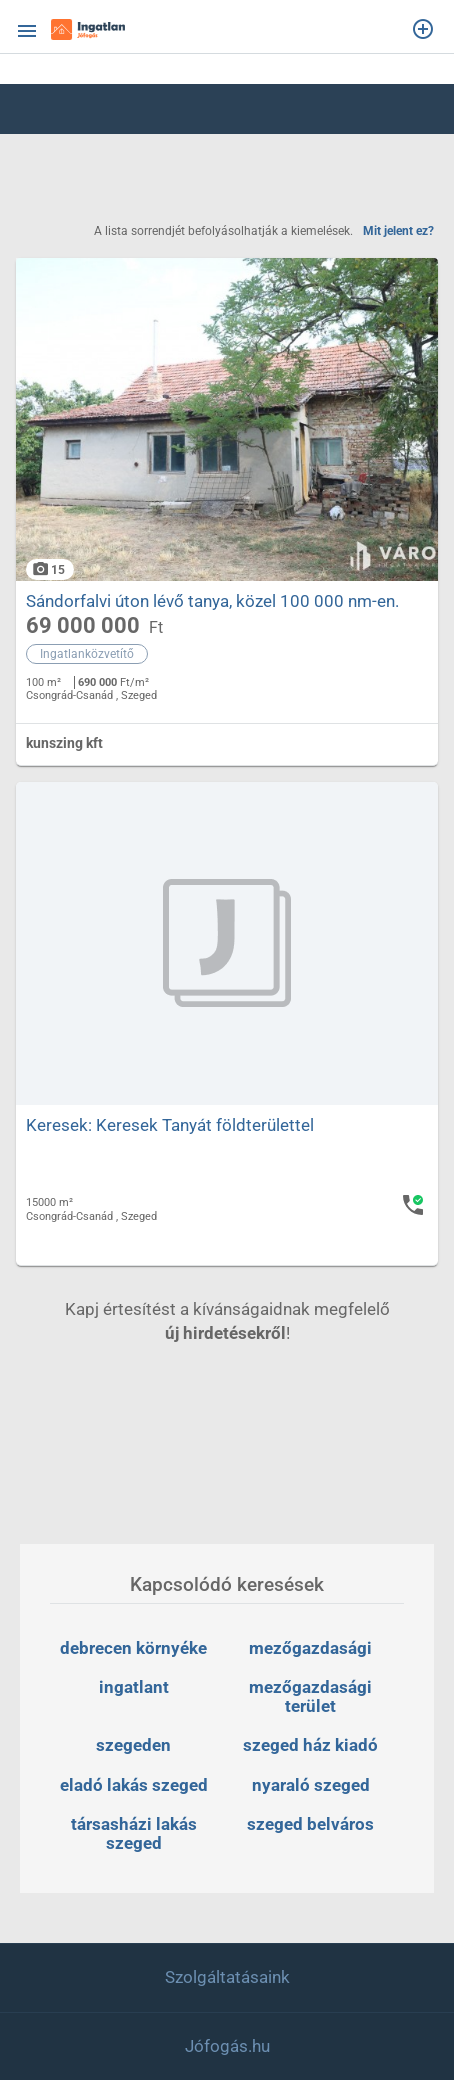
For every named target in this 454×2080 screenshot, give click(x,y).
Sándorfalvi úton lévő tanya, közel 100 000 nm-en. (212, 601)
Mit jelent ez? (398, 231)
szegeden (133, 1745)
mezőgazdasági (310, 1648)
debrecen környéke (133, 1648)
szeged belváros (310, 1824)
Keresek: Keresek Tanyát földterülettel (170, 1125)
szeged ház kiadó (310, 1745)
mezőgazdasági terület (312, 1696)
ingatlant (134, 1687)
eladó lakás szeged (134, 1785)
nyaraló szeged (311, 1785)
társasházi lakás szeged (136, 1833)
